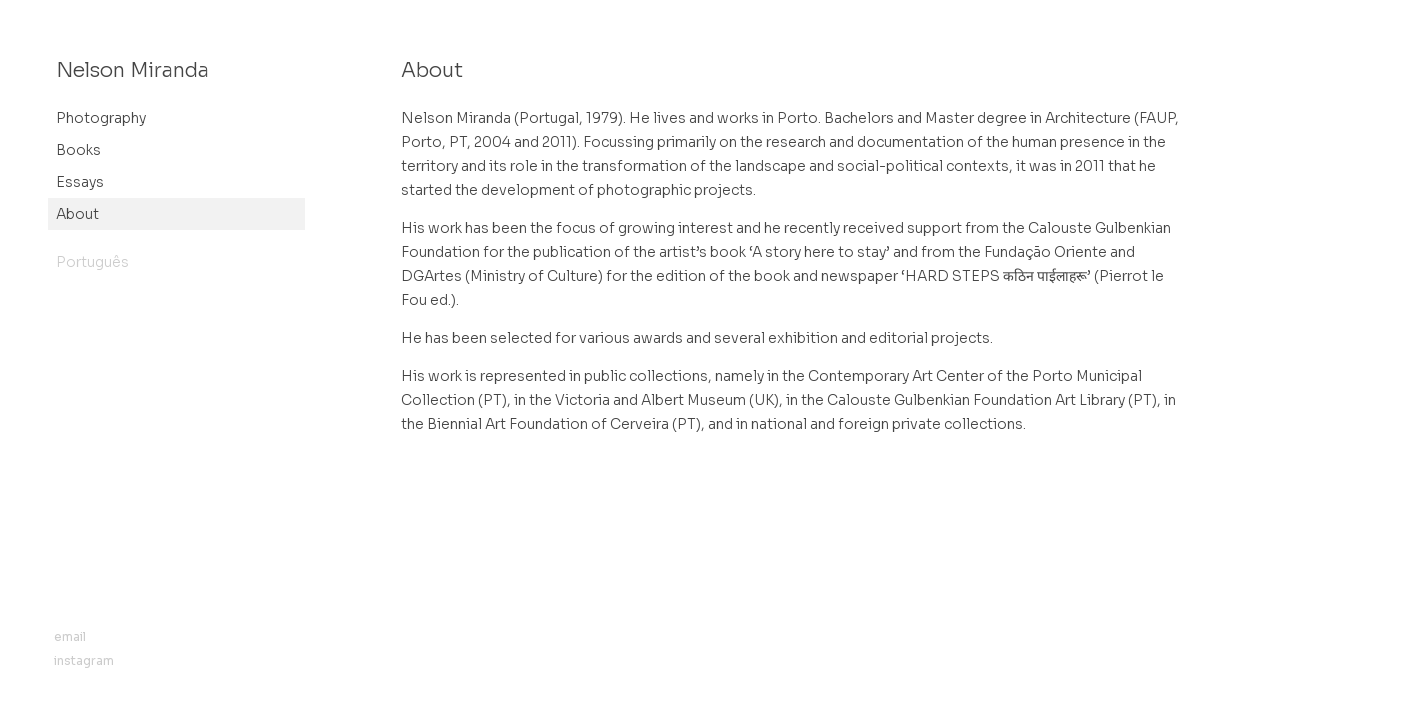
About (77, 214)
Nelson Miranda (132, 70)
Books (78, 150)
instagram (84, 660)
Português (92, 262)
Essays (80, 182)
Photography (101, 118)
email (70, 636)
